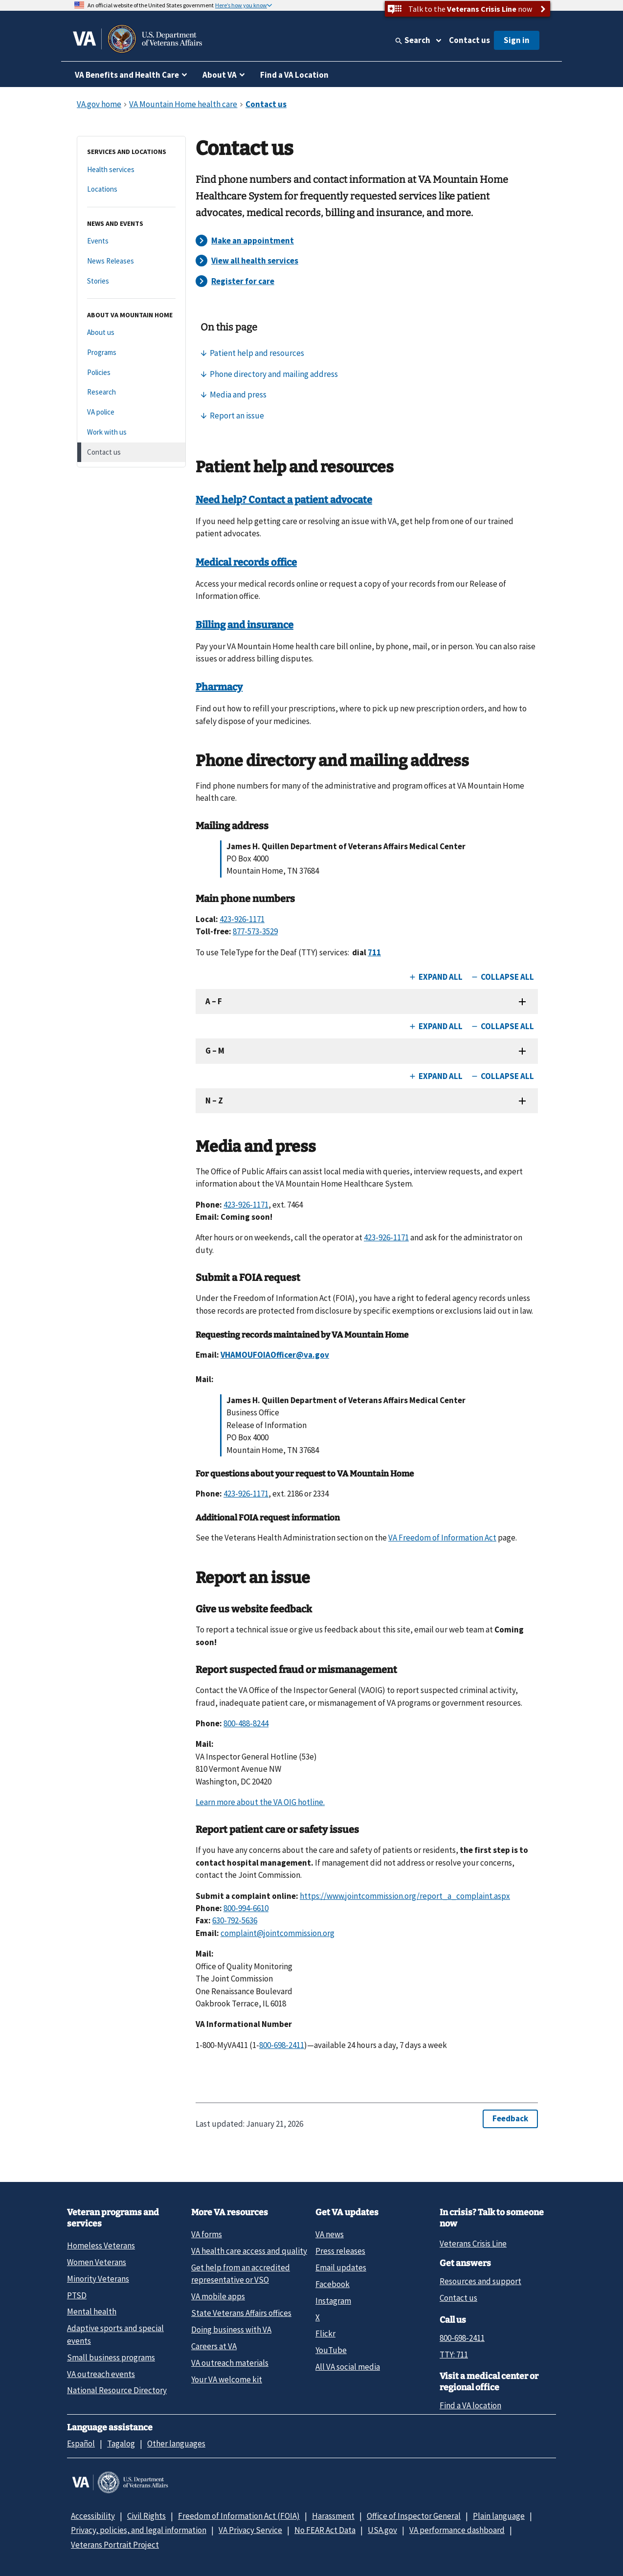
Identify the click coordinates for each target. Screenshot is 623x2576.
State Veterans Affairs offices (241, 2313)
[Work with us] (131, 432)
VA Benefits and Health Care (127, 74)
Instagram (333, 2300)
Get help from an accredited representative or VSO (240, 2273)
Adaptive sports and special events (115, 2334)
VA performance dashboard (457, 2530)
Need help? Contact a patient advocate (284, 500)
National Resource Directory (117, 2390)
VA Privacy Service (250, 2530)
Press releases (340, 2251)
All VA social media (347, 2366)
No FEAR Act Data (325, 2530)
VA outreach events (101, 2374)
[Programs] (131, 353)
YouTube (331, 2350)
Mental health (91, 2311)
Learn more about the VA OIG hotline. (260, 1802)
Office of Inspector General (414, 2515)
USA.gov (382, 2530)
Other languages (176, 2443)
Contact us (469, 40)
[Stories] (131, 281)
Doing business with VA (231, 2329)
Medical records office (246, 562)
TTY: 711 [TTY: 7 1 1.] (454, 2354)
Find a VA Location (294, 74)
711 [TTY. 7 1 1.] (374, 952)
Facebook (332, 2284)
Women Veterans (96, 2262)
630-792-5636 (234, 1920)
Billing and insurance (244, 625)
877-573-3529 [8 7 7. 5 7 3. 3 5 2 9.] (255, 931)
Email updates (340, 2267)
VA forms (206, 2234)
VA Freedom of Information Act (442, 1537)
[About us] (131, 333)
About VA (219, 74)
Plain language (499, 2515)
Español (81, 2443)
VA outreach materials (229, 2362)
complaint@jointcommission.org (277, 1933)
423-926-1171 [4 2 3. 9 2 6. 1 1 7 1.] (242, 919)
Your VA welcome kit (226, 2379)
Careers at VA (214, 2346)
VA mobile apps (218, 2296)
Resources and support (480, 2281)
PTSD (77, 2295)
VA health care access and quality (249, 2251)
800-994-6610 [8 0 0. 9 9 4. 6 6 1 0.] (245, 1908)
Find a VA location (470, 2405)
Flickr (325, 2333)
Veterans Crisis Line (473, 2243)
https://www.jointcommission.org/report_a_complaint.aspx (405, 1896)
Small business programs (111, 2357)
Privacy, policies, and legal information (138, 2530)
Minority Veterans (98, 2278)
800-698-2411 (462, 2338)
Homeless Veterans (101, 2245)
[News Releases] (131, 261)
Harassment (333, 2515)
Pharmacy (219, 687)
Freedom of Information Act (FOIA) (239, 2515)
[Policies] (131, 373)
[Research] (131, 392)
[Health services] (131, 170)
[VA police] (131, 412)
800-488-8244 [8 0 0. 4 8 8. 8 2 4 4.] (245, 1723)
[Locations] (131, 189)
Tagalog (121, 2443)
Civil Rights (146, 2515)
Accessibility (93, 2515)
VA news (329, 2234)
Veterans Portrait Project (115, 2544)
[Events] (131, 241)
